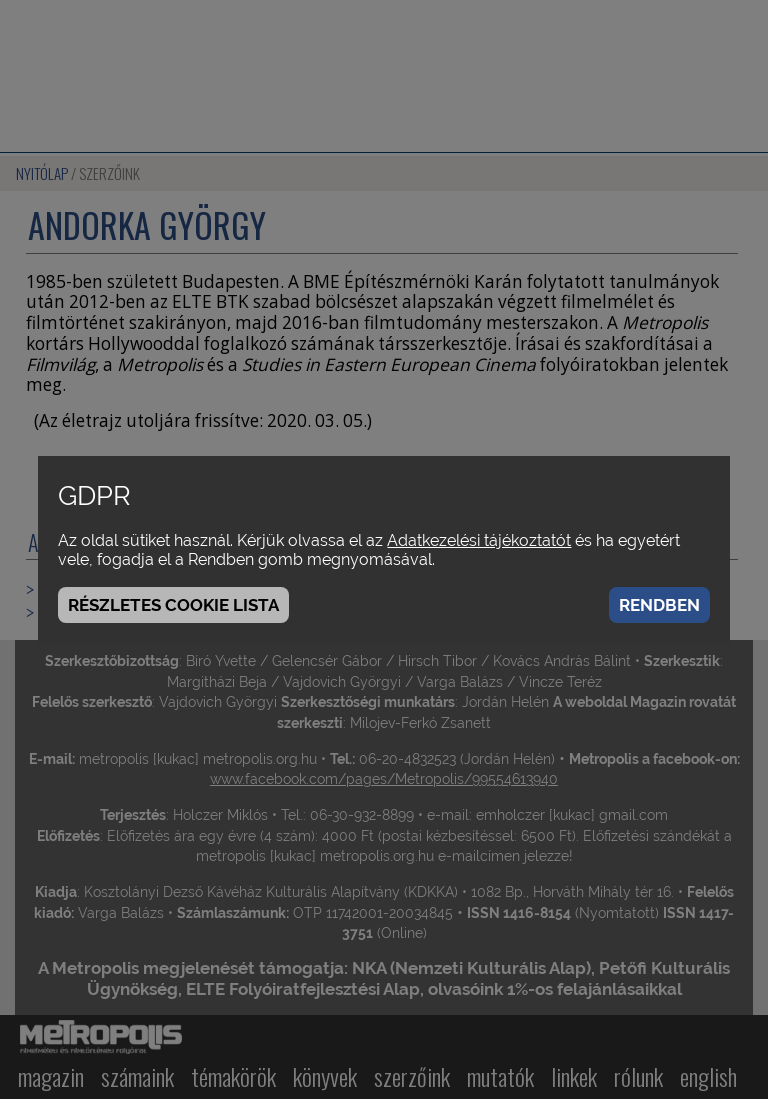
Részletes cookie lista (173, 605)
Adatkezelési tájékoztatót (479, 540)
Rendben (659, 605)
